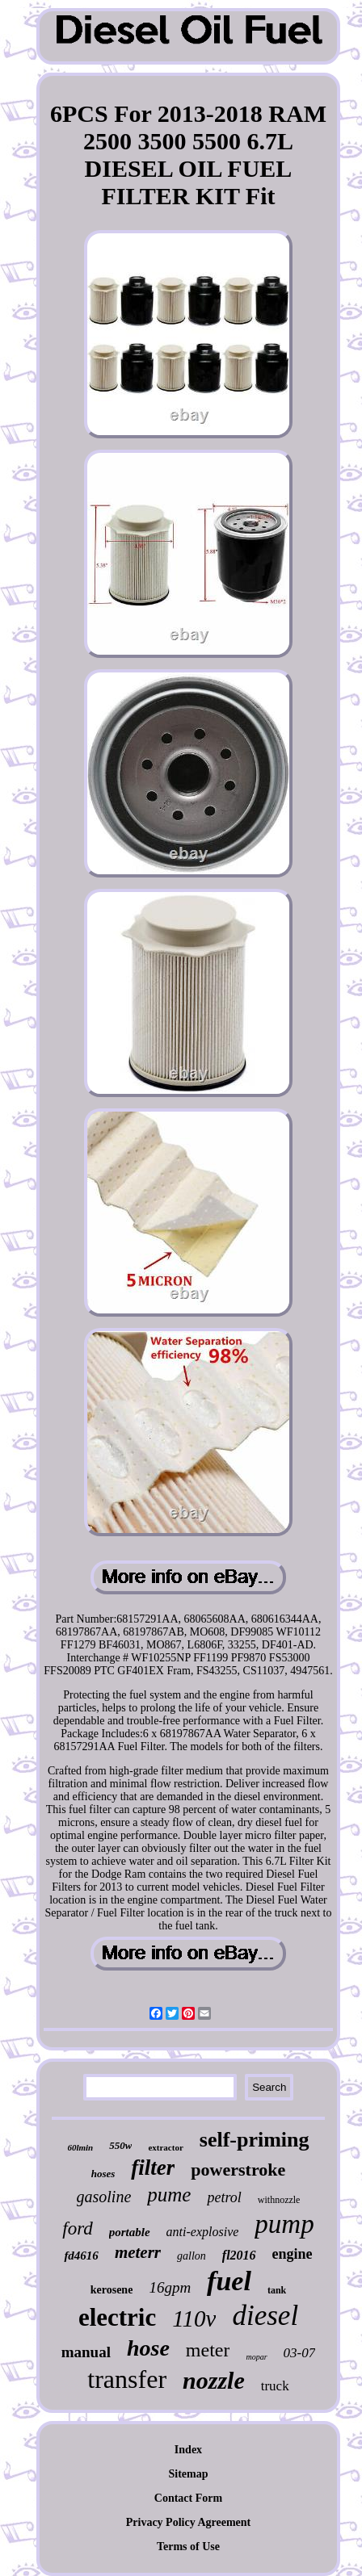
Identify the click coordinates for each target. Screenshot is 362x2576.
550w (120, 2145)
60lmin (80, 2147)
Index (188, 2450)
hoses (103, 2174)
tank (276, 2290)
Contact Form (188, 2498)
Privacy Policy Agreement (188, 2522)
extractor (165, 2147)
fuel (229, 2281)
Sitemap (188, 2474)
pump (284, 2224)
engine (292, 2254)
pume (169, 2194)
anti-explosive (202, 2232)
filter (153, 2167)
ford (77, 2228)
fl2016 (239, 2255)
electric (117, 2317)
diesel (265, 2315)
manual (86, 2352)
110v (194, 2318)
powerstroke (238, 2169)
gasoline (104, 2196)
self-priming (254, 2139)
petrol (224, 2197)
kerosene (111, 2290)
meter (208, 2349)
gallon (191, 2256)
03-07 (300, 2352)
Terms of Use (188, 2546)
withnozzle (279, 2199)
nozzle (214, 2380)
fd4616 (81, 2255)
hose (148, 2347)
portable (129, 2232)
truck (275, 2386)
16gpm (170, 2287)
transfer (126, 2379)
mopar (256, 2356)
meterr (138, 2252)
